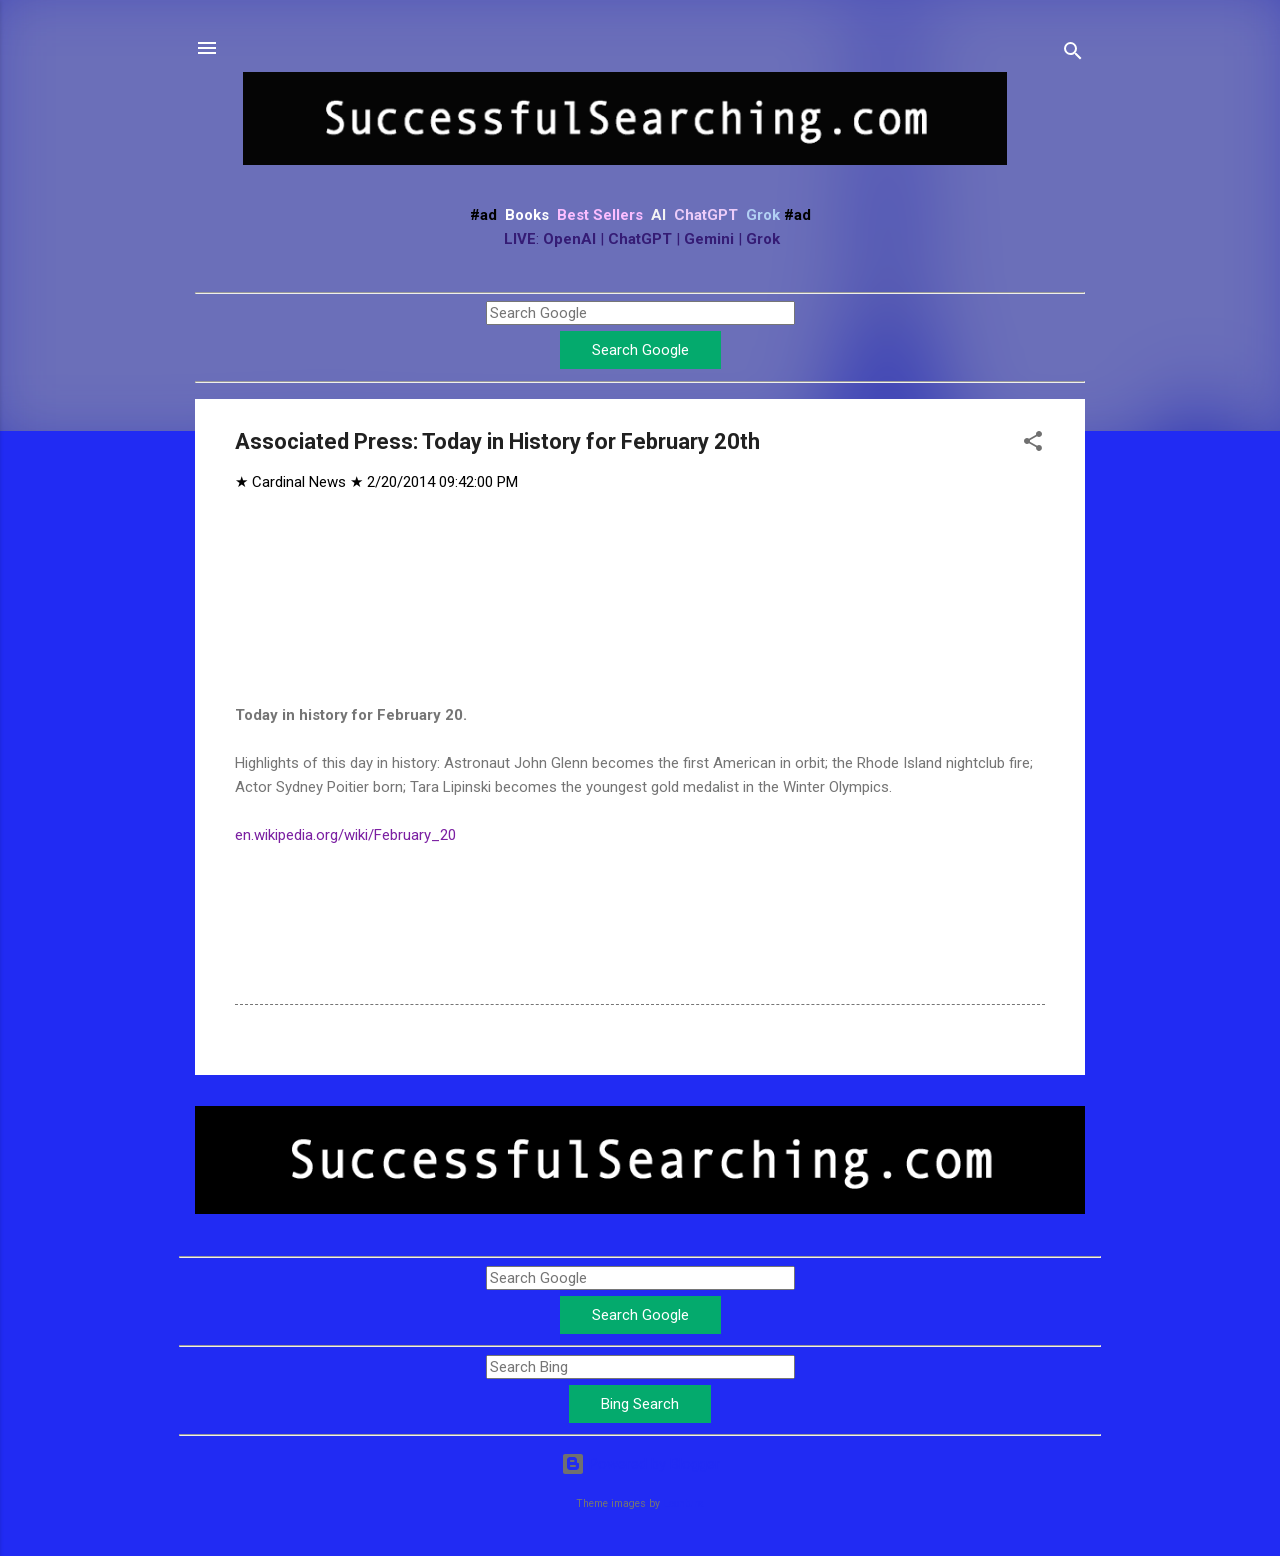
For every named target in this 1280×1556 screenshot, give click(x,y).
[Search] (1073, 54)
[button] (1033, 444)
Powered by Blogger (640, 1464)
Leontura (683, 1503)
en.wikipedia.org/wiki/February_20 (345, 835)
